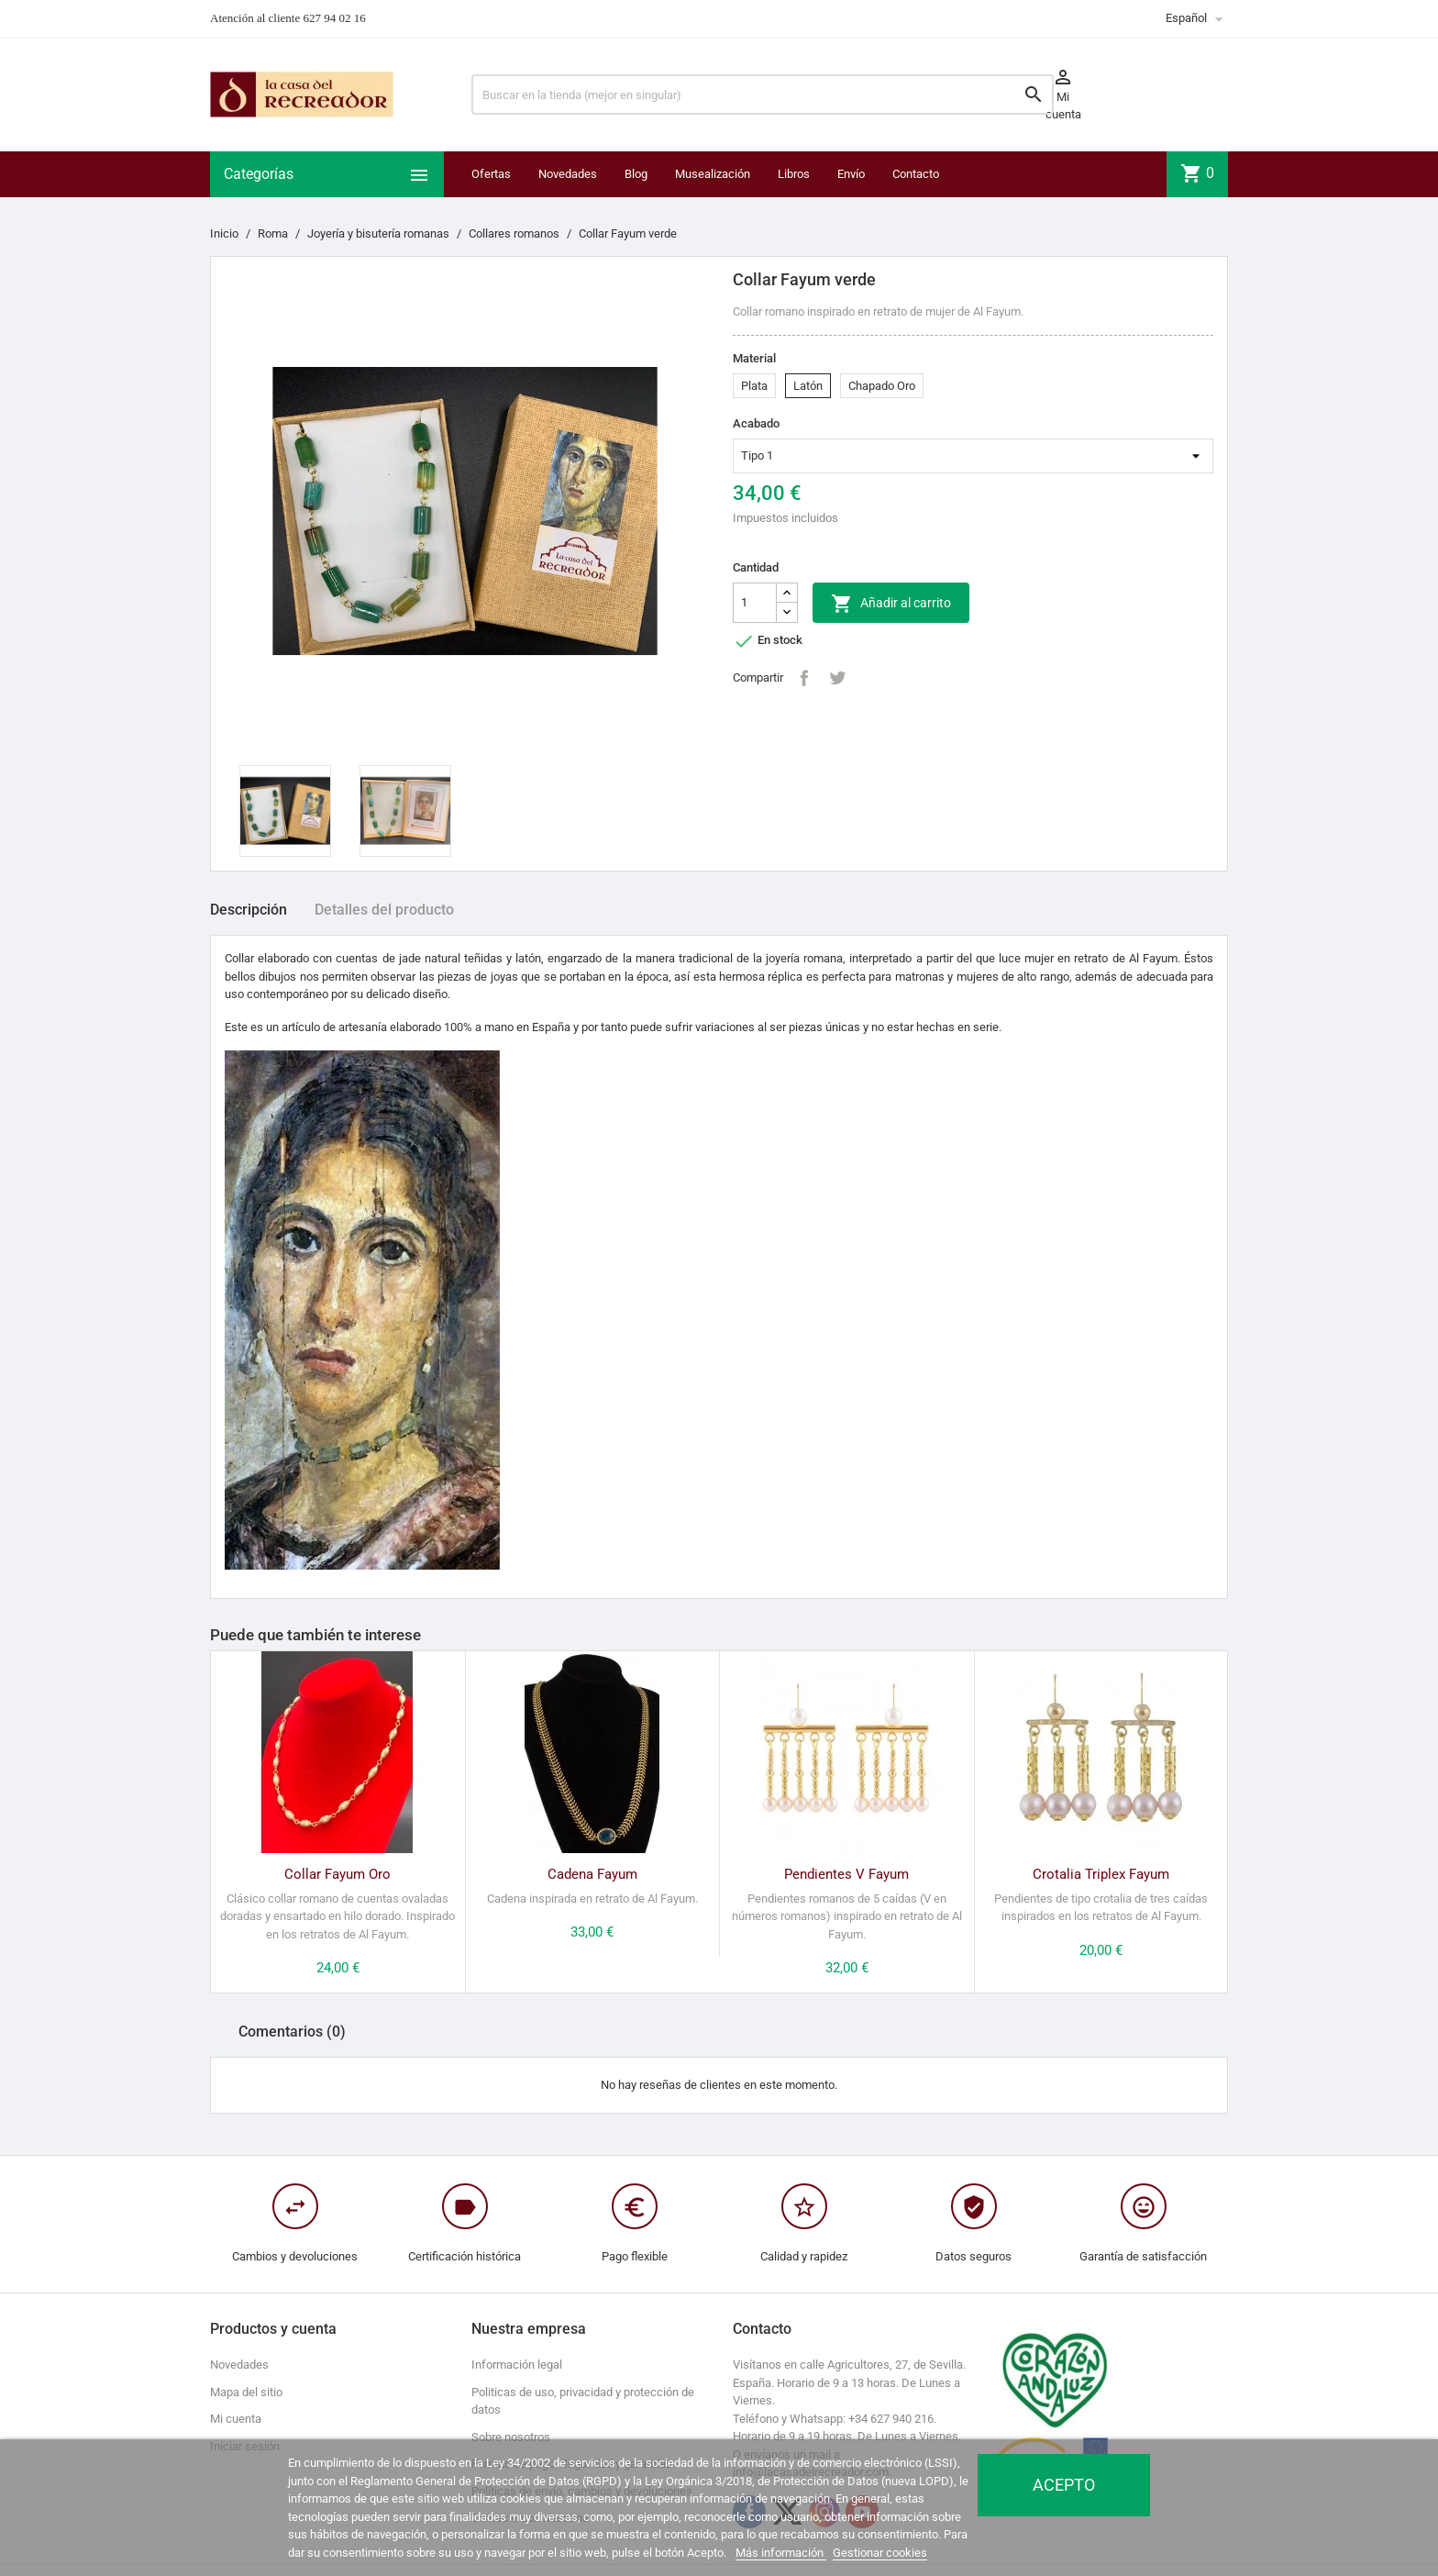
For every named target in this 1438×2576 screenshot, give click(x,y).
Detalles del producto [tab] (384, 909)
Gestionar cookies (880, 2552)
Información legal (516, 2364)
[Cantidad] (755, 603)
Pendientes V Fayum (846, 1874)
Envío (851, 174)
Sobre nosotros (510, 2437)
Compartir (804, 678)
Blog (636, 174)
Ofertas (491, 174)
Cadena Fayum (592, 1874)
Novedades (567, 174)
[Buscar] (762, 94)
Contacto (915, 174)
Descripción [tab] (248, 909)
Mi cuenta (235, 2419)
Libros (794, 174)
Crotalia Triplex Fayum (1101, 1874)
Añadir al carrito (891, 604)
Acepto (1064, 2484)
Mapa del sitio (246, 2392)
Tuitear (837, 678)
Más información (781, 2552)
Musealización (712, 174)
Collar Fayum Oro (337, 1874)
